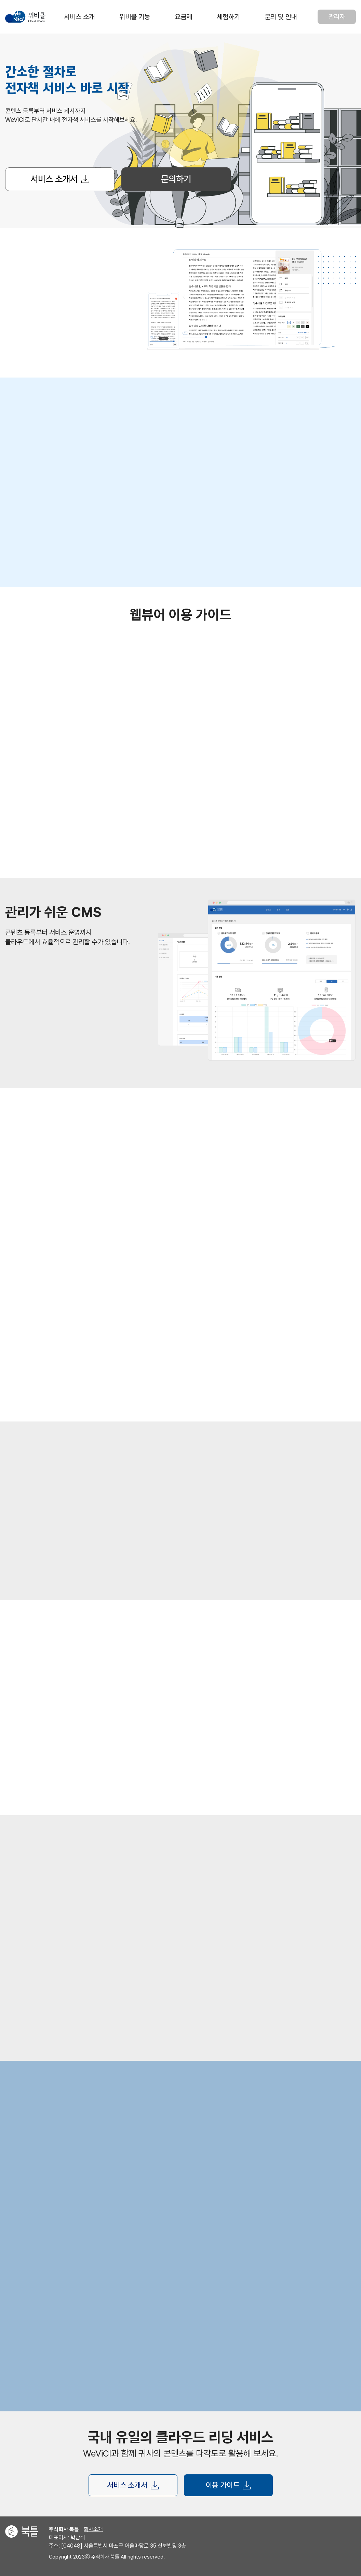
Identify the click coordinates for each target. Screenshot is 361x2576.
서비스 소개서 (59, 179)
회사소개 (93, 2529)
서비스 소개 (79, 16)
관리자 (337, 17)
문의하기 (176, 179)
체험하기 (228, 16)
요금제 (183, 16)
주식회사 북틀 (64, 2529)
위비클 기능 (134, 16)
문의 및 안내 (281, 16)
